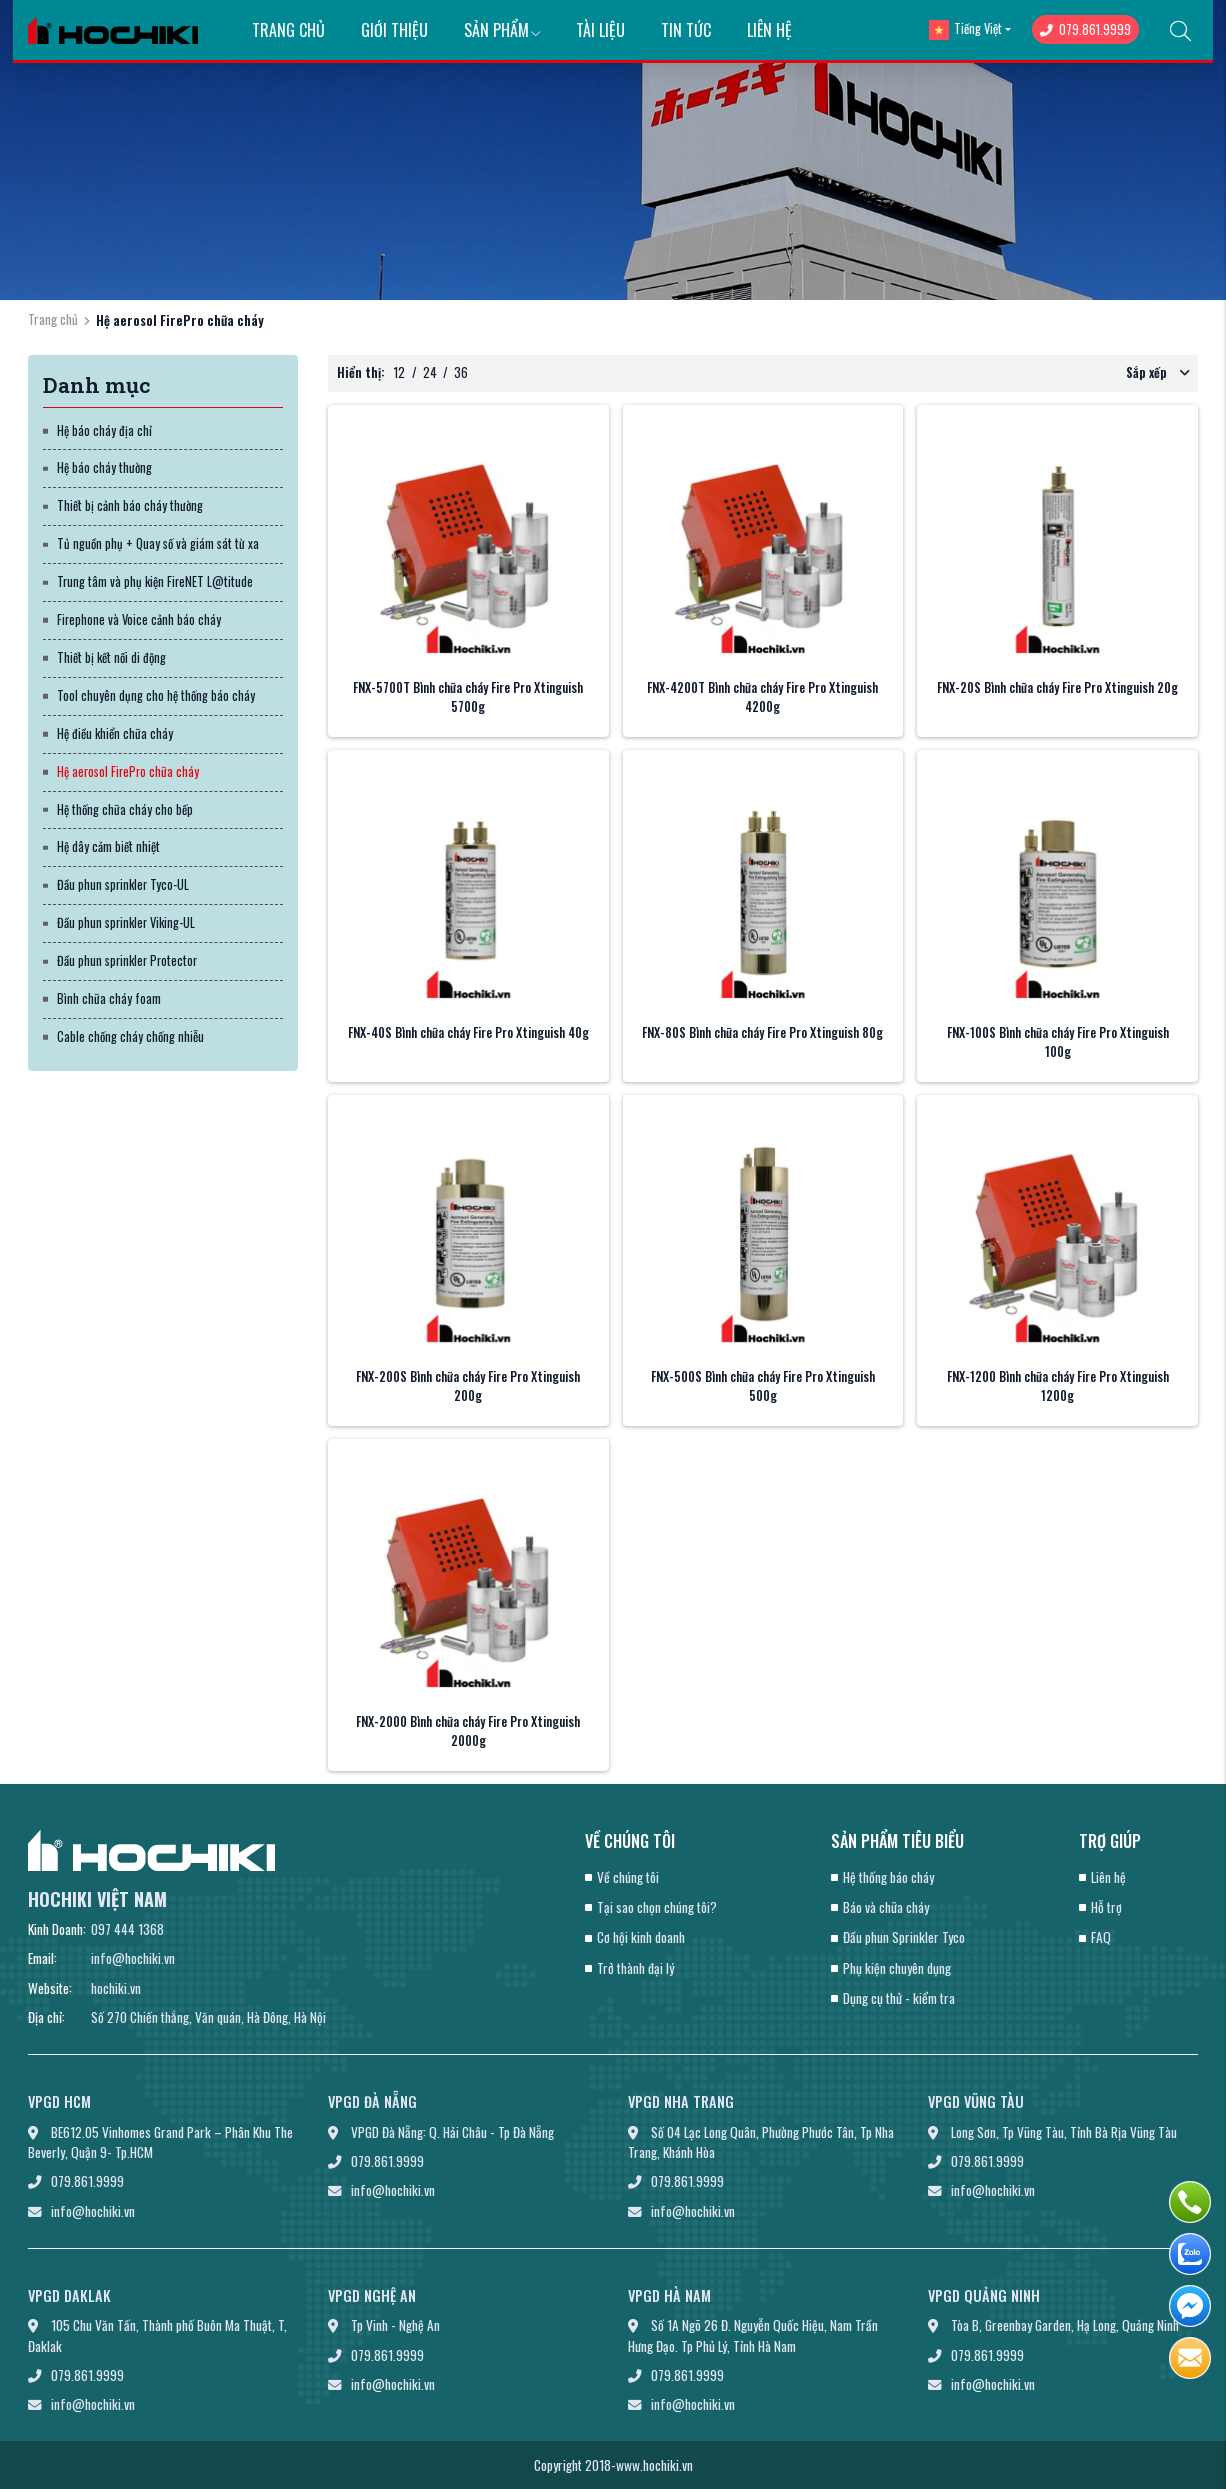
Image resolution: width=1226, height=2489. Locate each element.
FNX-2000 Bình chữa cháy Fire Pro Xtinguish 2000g (468, 1731)
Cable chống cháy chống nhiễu (130, 1036)
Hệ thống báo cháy (888, 1877)
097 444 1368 (127, 1929)
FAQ (1101, 1937)
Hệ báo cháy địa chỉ (104, 430)
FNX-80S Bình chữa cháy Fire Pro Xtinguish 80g (762, 1032)
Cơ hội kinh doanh (641, 1937)
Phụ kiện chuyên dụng (897, 1968)
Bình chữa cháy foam (109, 998)
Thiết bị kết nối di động (111, 657)
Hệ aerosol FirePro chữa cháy (128, 771)
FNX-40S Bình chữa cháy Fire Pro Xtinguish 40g (468, 1032)
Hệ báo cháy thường (104, 467)
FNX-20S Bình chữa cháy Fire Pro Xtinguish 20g (1057, 687)
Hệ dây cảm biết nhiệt (108, 846)
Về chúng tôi (628, 1877)
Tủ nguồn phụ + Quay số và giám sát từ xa (158, 543)
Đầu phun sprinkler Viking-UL (126, 922)
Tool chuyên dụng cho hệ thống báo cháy (156, 695)
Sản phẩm (502, 30)
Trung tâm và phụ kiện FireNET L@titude (155, 581)
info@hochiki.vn (133, 1958)
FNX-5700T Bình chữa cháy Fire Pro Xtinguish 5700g (468, 697)
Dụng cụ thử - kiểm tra (899, 1998)
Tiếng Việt (965, 29)
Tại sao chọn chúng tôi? (657, 1907)
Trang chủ (288, 30)
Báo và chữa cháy (886, 1907)
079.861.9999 (1085, 29)
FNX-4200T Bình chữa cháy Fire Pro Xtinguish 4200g (762, 697)
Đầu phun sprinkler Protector (127, 960)
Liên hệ (769, 30)
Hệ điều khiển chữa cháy (115, 733)
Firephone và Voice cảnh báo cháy (139, 619)
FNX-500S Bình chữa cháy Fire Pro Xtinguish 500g (763, 1386)
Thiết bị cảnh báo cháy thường (130, 505)
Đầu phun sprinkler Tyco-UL (123, 884)
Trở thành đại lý (635, 1968)
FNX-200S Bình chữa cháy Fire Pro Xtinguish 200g (468, 1386)
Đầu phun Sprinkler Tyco (904, 1937)
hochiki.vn (116, 1988)
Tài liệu (600, 30)
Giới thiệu (394, 30)
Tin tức (686, 30)
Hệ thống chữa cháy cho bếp (125, 809)
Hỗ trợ (1106, 1907)
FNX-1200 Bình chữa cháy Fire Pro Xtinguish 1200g (1058, 1386)
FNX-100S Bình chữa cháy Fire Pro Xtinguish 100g (1058, 1042)
